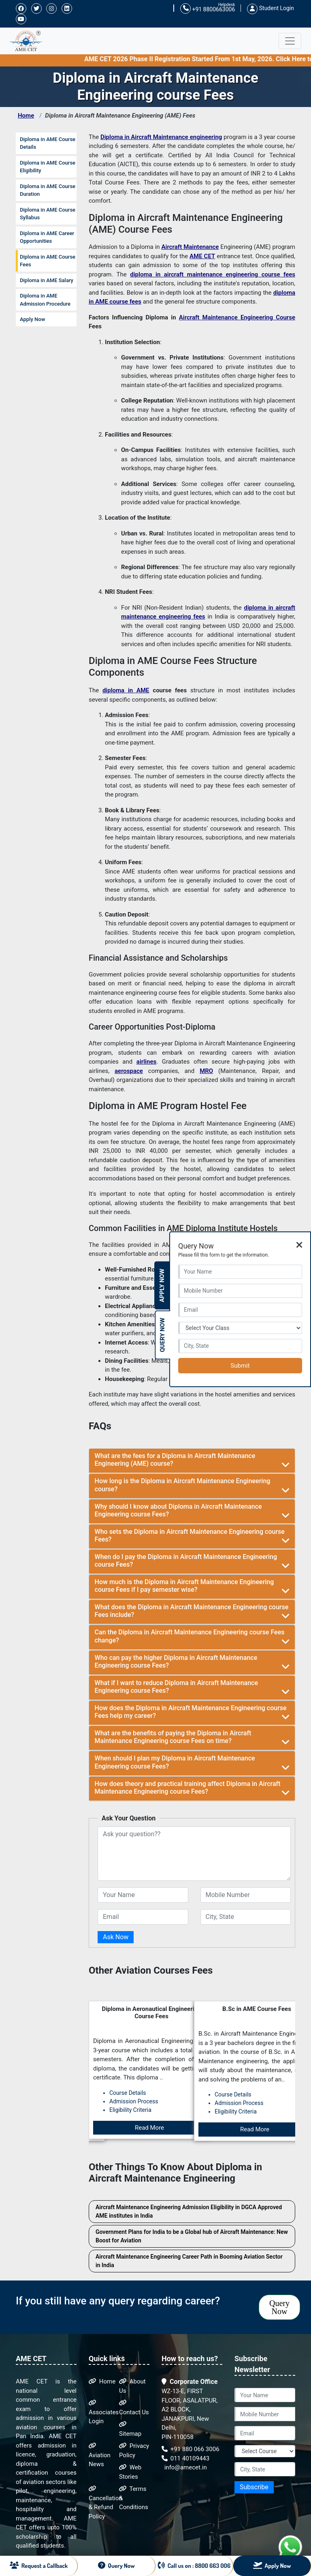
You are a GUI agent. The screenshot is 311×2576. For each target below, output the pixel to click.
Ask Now (115, 1937)
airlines (146, 1061)
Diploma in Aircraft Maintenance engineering (161, 137)
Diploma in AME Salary (46, 280)
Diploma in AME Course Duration (47, 190)
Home (26, 115)
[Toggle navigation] (290, 41)
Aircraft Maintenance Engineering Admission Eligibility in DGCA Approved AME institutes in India (189, 2211)
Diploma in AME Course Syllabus (47, 214)
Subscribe (254, 2487)
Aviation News (100, 2455)
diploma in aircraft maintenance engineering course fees (212, 274)
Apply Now (32, 319)
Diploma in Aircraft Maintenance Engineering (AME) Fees (120, 115)
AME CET (202, 256)
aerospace (129, 1071)
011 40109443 (185, 2458)
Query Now (279, 2307)
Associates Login (104, 2412)
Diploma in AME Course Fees (47, 261)
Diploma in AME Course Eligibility (47, 167)
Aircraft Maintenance (190, 247)
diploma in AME (125, 690)
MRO (206, 1071)
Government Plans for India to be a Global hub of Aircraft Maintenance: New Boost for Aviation (192, 2236)
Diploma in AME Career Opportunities (47, 237)
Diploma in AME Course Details (47, 143)
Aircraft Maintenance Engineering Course (237, 317)
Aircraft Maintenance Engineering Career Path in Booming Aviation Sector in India (189, 2260)
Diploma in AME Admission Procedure (45, 300)
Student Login (270, 8)
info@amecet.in (185, 2467)
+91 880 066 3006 (190, 2449)
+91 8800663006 (207, 9)
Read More (149, 2129)
